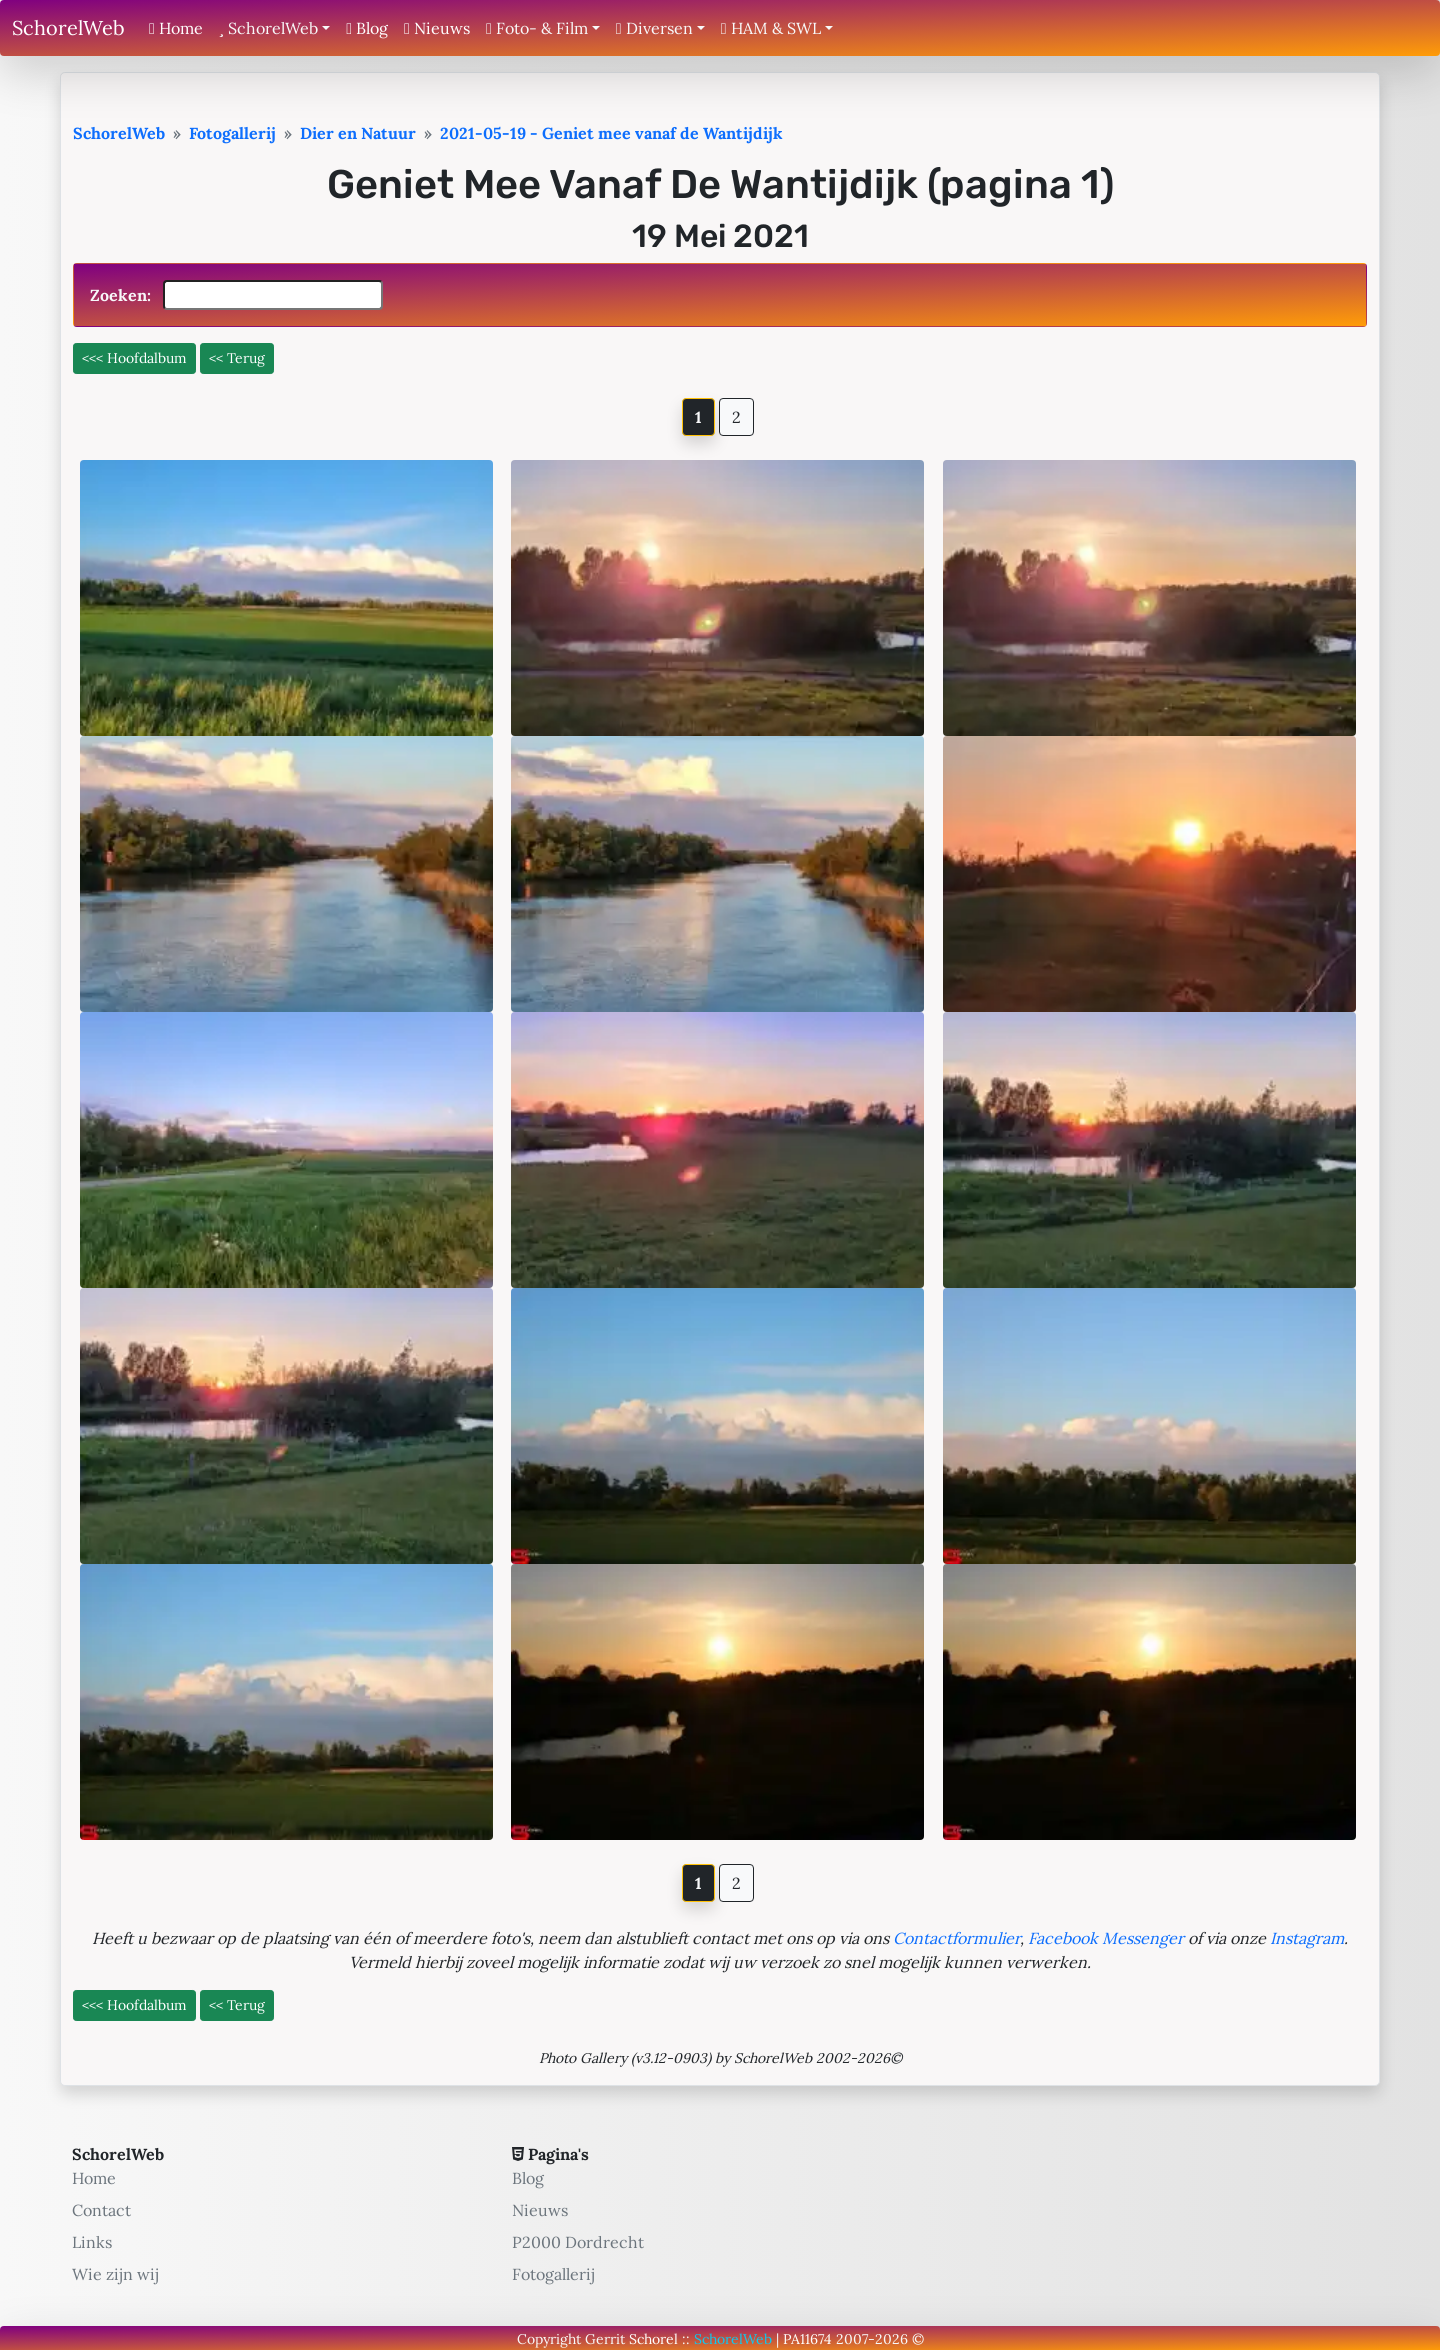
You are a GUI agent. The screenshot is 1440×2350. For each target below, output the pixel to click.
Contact (101, 2210)
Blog (367, 28)
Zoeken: (236, 295)
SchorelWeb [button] (268, 28)
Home (176, 28)
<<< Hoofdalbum (134, 358)
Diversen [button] (654, 28)
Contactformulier (956, 1938)
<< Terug (237, 358)
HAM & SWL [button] (771, 28)
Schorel (653, 2339)
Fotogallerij (553, 2274)
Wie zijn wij (115, 2274)
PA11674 (807, 2339)
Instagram (1307, 1938)
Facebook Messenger (1106, 1938)
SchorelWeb (68, 27)
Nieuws (437, 28)
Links (92, 2242)
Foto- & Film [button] (537, 28)
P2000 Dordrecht (578, 2242)
